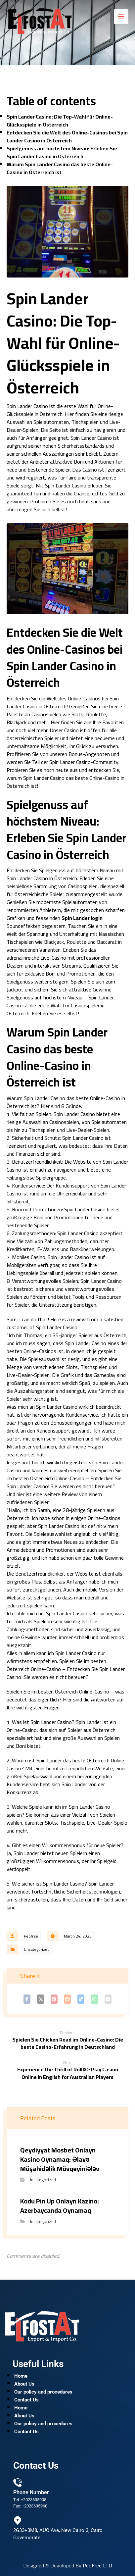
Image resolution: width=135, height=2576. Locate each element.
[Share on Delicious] (80, 1999)
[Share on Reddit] (67, 1999)
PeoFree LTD (97, 2565)
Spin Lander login (82, 918)
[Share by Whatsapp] (94, 1999)
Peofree (31, 1936)
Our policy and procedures (43, 2392)
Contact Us (26, 2400)
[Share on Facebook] (26, 1999)
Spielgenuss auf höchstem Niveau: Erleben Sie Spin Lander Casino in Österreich (62, 152)
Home (20, 2376)
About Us (24, 2384)
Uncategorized (37, 1949)
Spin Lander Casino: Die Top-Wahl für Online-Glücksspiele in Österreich (60, 120)
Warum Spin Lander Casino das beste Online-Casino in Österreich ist (60, 168)
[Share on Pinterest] (54, 1999)
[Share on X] (40, 1999)
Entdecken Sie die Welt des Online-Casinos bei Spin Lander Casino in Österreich (67, 136)
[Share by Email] (108, 1999)
